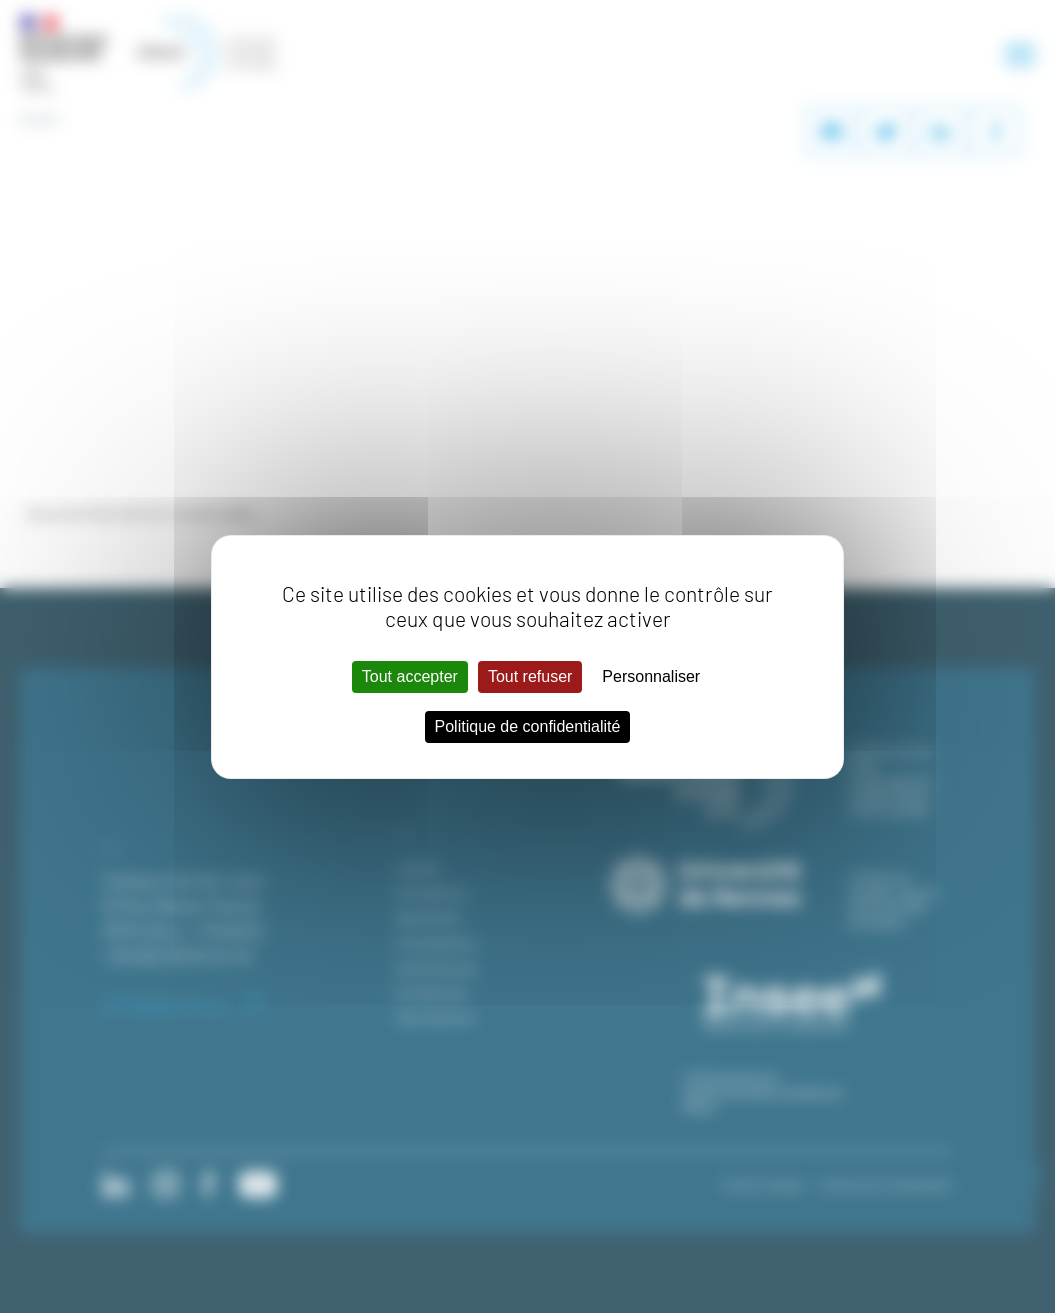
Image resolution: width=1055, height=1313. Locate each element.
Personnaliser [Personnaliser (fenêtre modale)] (651, 676)
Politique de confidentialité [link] (528, 726)
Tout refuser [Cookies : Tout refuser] (530, 676)
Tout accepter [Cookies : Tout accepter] (410, 676)
